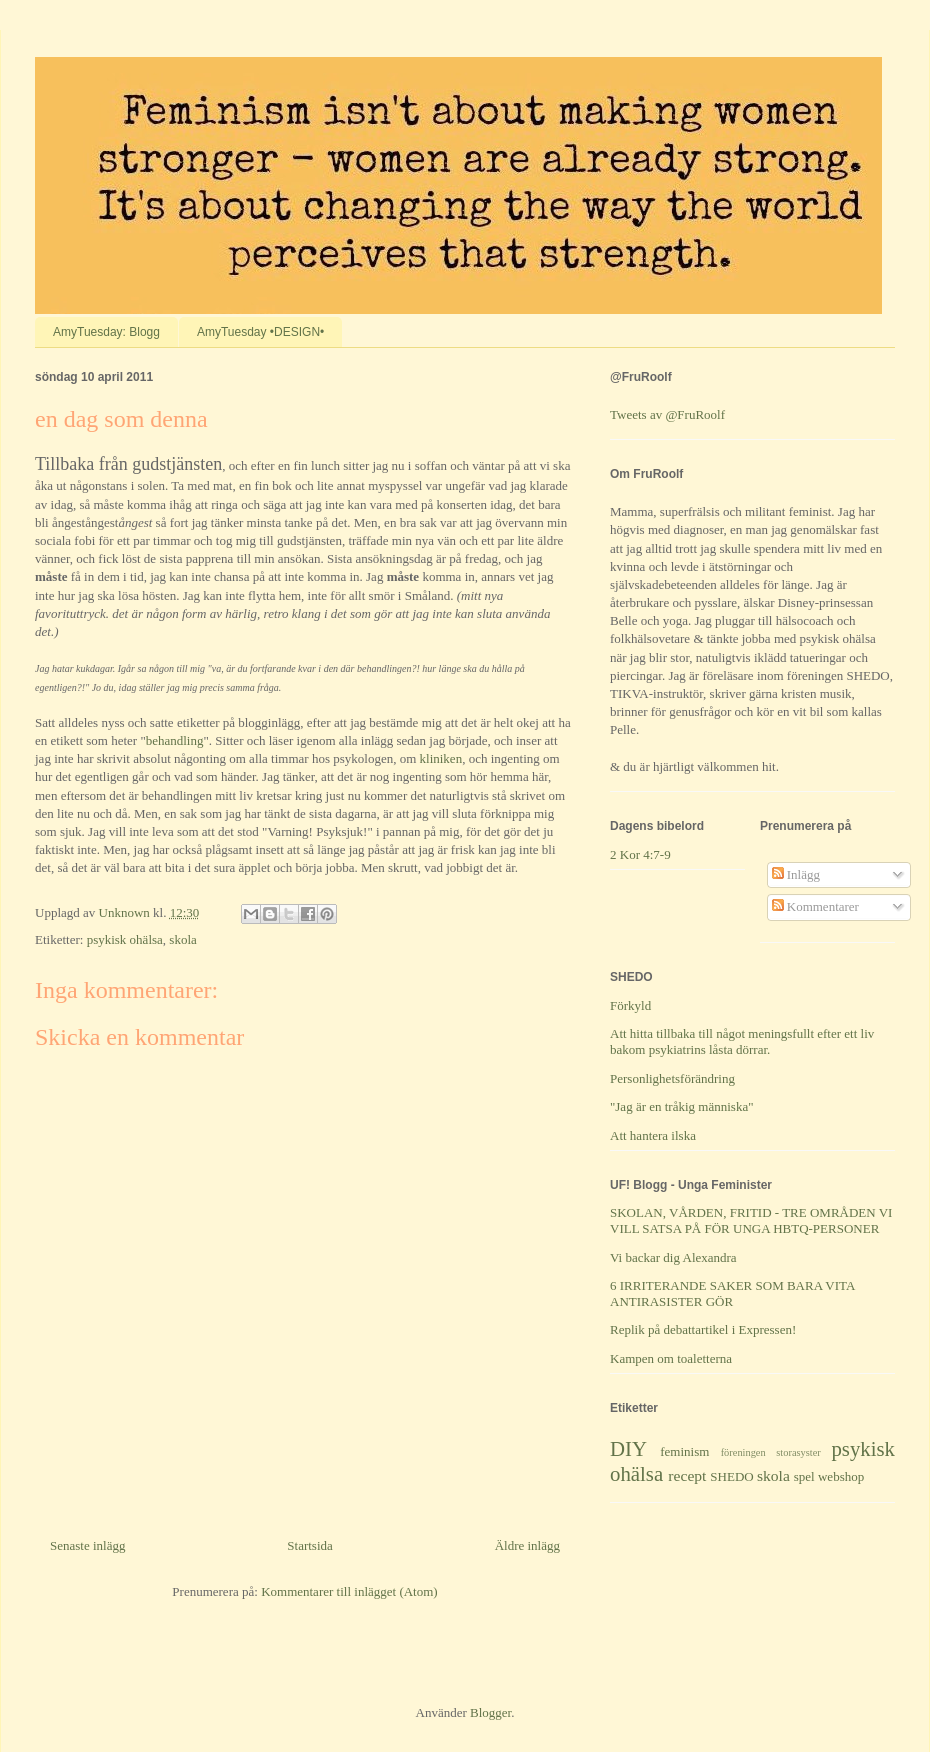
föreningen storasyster (771, 1452)
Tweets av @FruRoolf (667, 414)
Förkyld (630, 1005)
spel (804, 1476)
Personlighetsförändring (672, 1078)
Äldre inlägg (527, 1545)
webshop (841, 1476)
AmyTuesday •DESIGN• (260, 332)
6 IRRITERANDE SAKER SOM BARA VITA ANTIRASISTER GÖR (732, 1293)
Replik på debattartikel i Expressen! (703, 1329)
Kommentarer (815, 906)
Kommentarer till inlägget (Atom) (349, 1591)
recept (687, 1475)
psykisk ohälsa (125, 939)
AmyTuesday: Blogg (106, 332)
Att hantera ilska (653, 1135)
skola (182, 939)
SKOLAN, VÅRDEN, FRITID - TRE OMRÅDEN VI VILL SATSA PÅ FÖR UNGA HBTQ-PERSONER (751, 1220)
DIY (628, 1448)
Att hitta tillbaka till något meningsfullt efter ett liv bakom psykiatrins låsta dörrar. (742, 1041)
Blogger (490, 1712)
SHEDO (731, 1476)
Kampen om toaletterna (671, 1358)
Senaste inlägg (87, 1545)
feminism (684, 1451)
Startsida (310, 1545)
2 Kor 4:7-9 (640, 854)
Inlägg (796, 874)
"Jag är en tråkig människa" (681, 1106)
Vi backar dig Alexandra (673, 1257)
